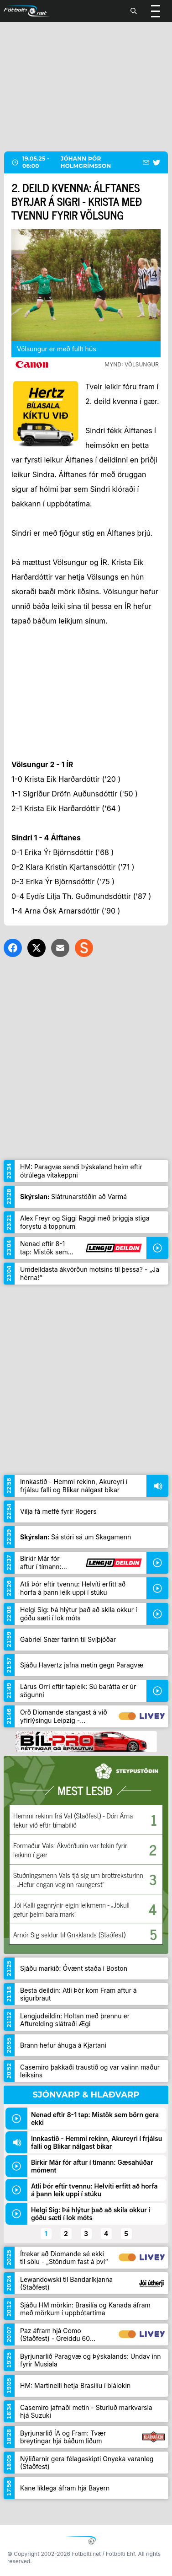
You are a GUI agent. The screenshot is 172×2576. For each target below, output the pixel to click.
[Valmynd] (155, 11)
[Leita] (134, 11)
